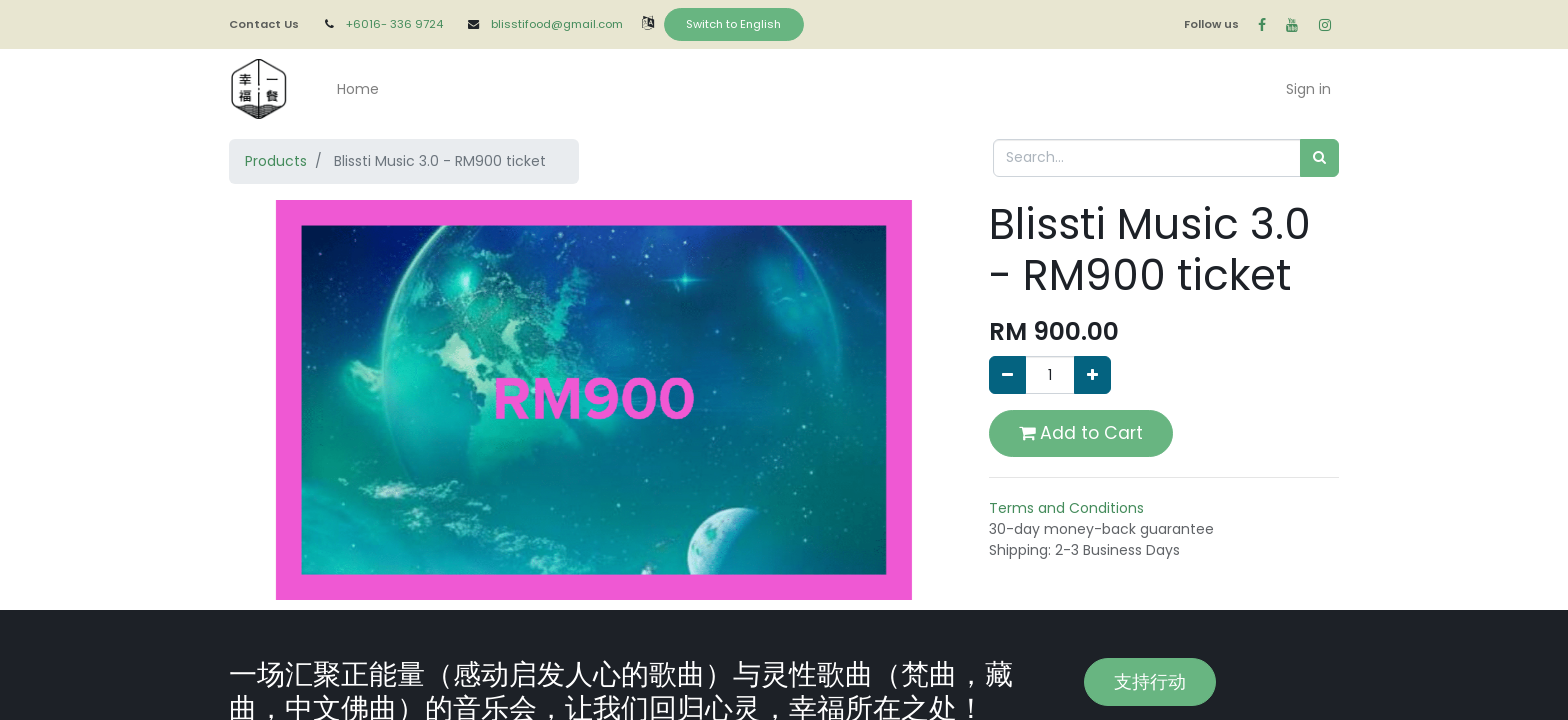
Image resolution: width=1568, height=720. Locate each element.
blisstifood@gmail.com (557, 24)
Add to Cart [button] (1081, 433)
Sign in (1308, 89)
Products (276, 161)
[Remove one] (1007, 374)
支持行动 (1150, 682)
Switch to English (733, 24)
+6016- (368, 24)
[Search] (1319, 157)
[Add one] (1092, 374)
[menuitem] (358, 89)
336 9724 (418, 24)
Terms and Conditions (1066, 508)
